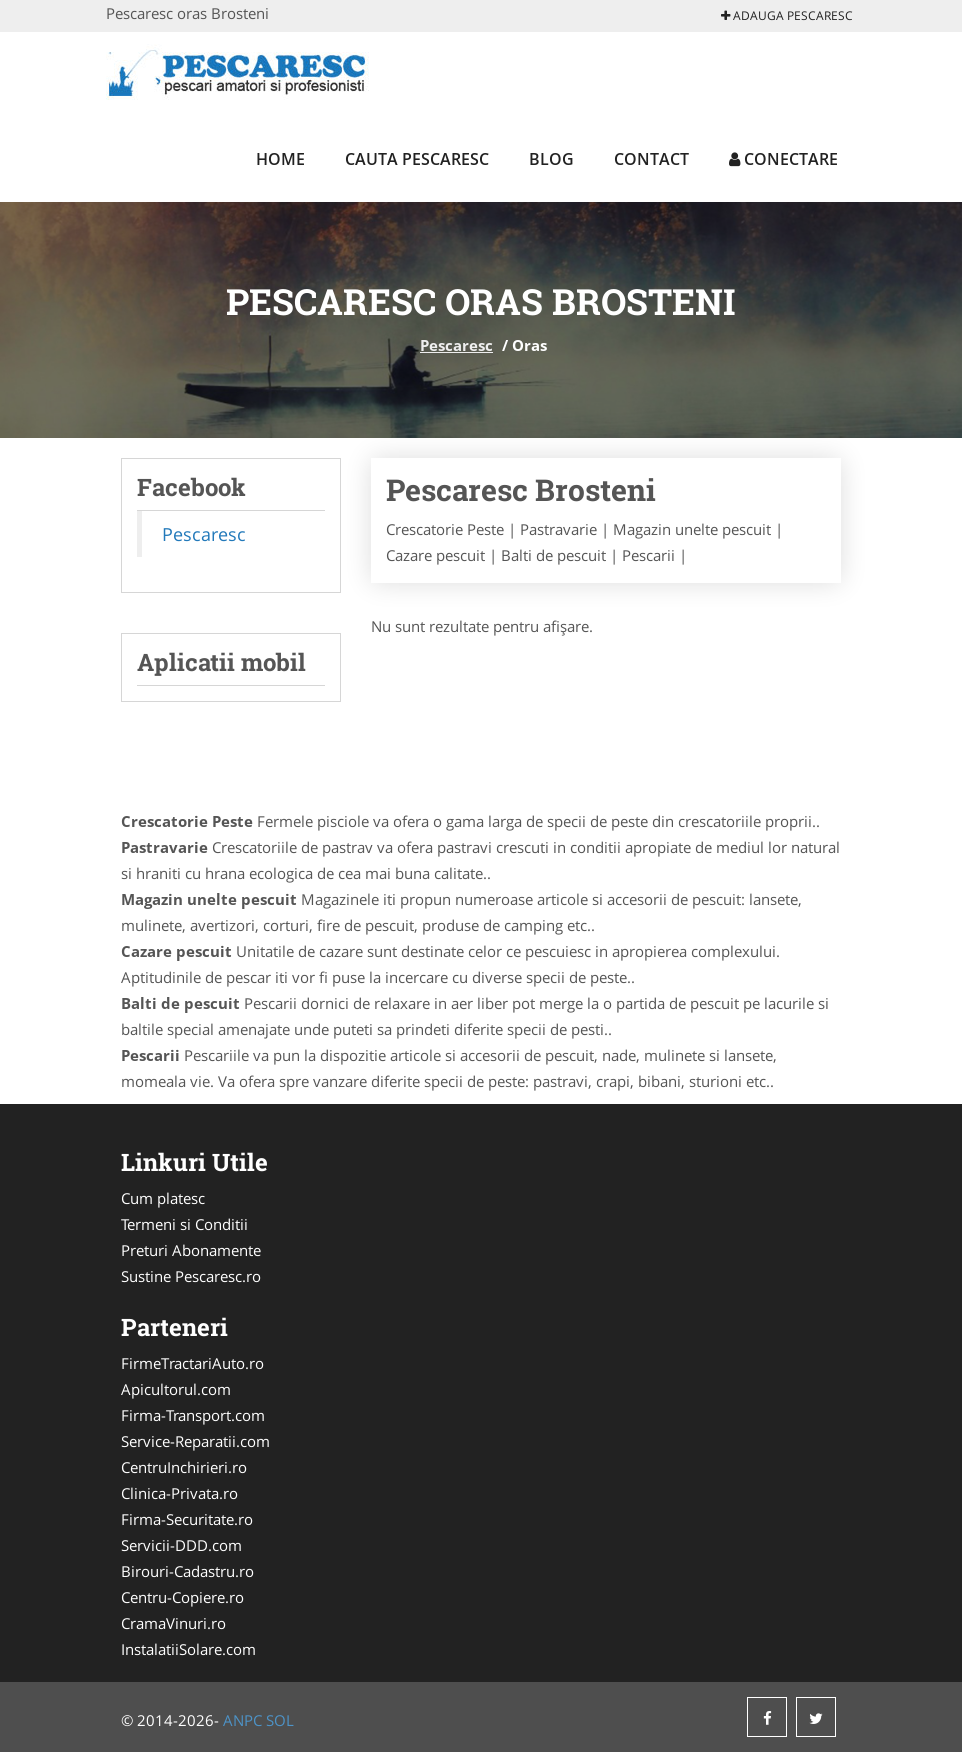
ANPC (242, 1720)
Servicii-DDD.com (181, 1545)
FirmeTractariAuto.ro (192, 1363)
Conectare (783, 159)
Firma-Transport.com (193, 1415)
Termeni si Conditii (184, 1224)
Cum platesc (163, 1198)
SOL (280, 1720)
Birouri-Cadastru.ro (187, 1571)
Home (280, 159)
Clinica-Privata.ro (179, 1493)
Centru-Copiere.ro (182, 1597)
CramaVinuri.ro (173, 1623)
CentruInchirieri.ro (184, 1467)
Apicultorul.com (176, 1389)
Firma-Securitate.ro (187, 1519)
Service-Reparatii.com (195, 1441)
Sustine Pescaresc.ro (191, 1276)
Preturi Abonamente (191, 1250)
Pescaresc (456, 345)
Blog (551, 159)
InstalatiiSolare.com (188, 1649)
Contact (651, 159)
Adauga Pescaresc (787, 15)
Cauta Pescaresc (417, 159)
